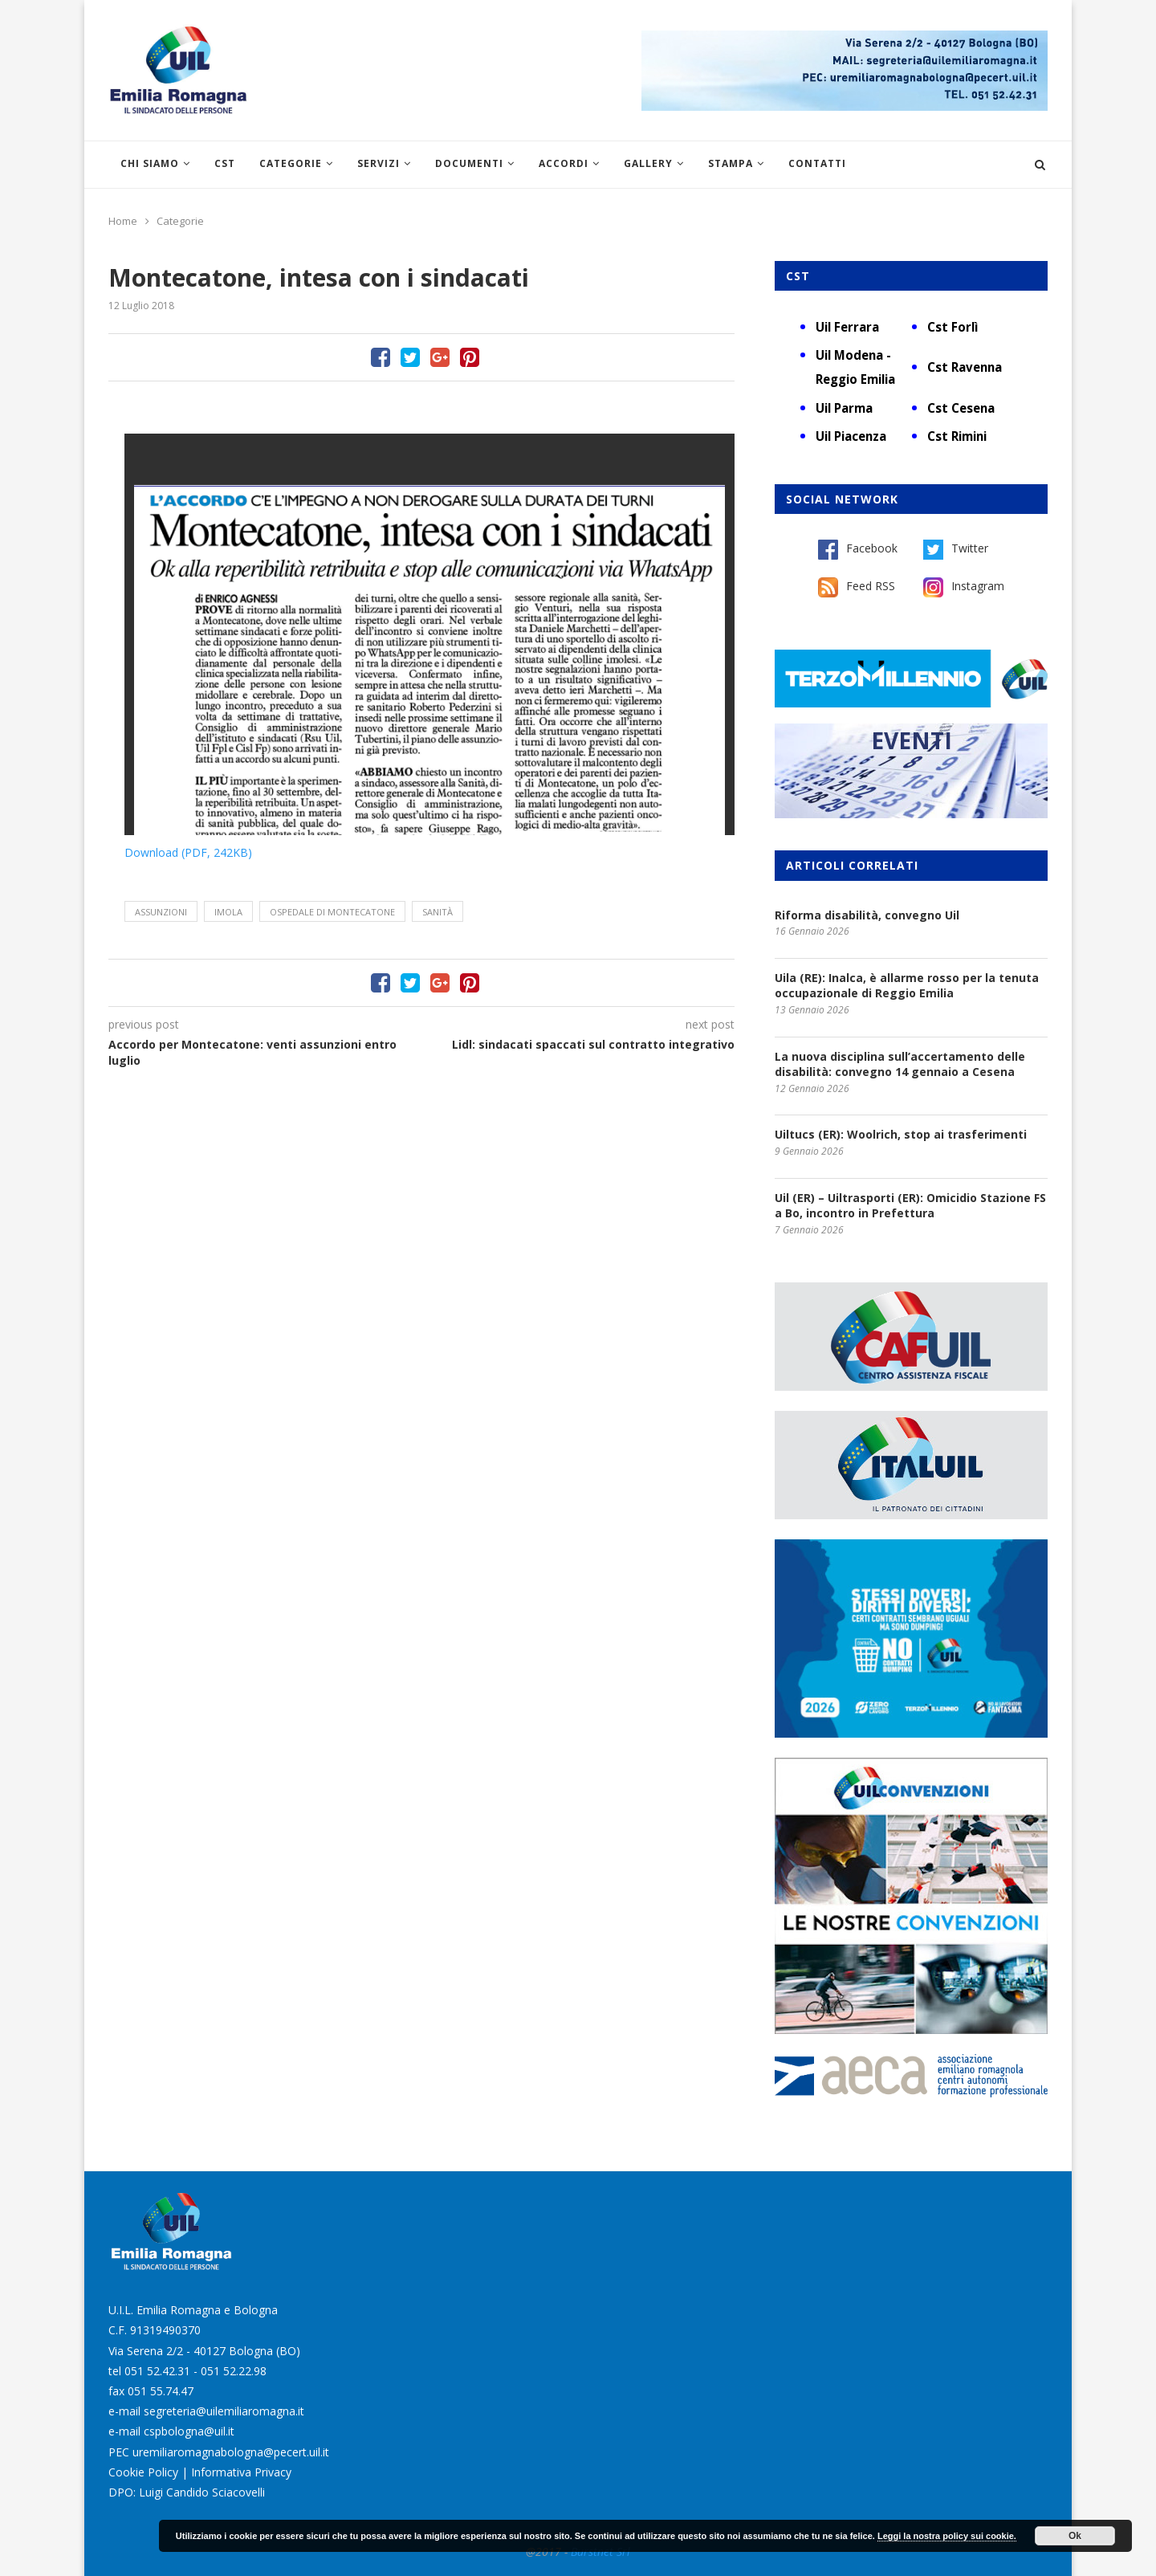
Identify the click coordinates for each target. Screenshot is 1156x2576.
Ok (1074, 2535)
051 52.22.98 (234, 2370)
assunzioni (161, 912)
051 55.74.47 (160, 2391)
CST (224, 163)
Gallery (648, 163)
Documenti (469, 163)
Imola (228, 912)
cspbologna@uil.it (189, 2431)
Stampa (730, 163)
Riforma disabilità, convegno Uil (867, 915)
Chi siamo (149, 163)
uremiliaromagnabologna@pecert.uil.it (230, 2452)
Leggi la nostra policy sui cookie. (946, 2536)
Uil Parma (844, 408)
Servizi (378, 163)
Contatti (817, 163)
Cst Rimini (957, 436)
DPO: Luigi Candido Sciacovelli (186, 2492)
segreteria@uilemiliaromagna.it (224, 2411)
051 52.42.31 (157, 2370)
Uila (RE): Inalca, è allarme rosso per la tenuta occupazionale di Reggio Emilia (907, 985)
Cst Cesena (961, 408)
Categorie (290, 163)
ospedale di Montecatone (332, 912)
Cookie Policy (143, 2472)
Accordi (563, 163)
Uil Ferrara (847, 327)
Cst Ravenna (964, 367)
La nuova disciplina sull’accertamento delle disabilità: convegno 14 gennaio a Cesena (900, 1064)
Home (122, 221)
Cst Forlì (952, 327)
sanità (437, 912)
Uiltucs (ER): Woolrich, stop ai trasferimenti (901, 1134)
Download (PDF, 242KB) (188, 852)
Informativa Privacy (241, 2472)
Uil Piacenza (851, 436)
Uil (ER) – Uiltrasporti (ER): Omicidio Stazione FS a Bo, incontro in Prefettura (910, 1205)
